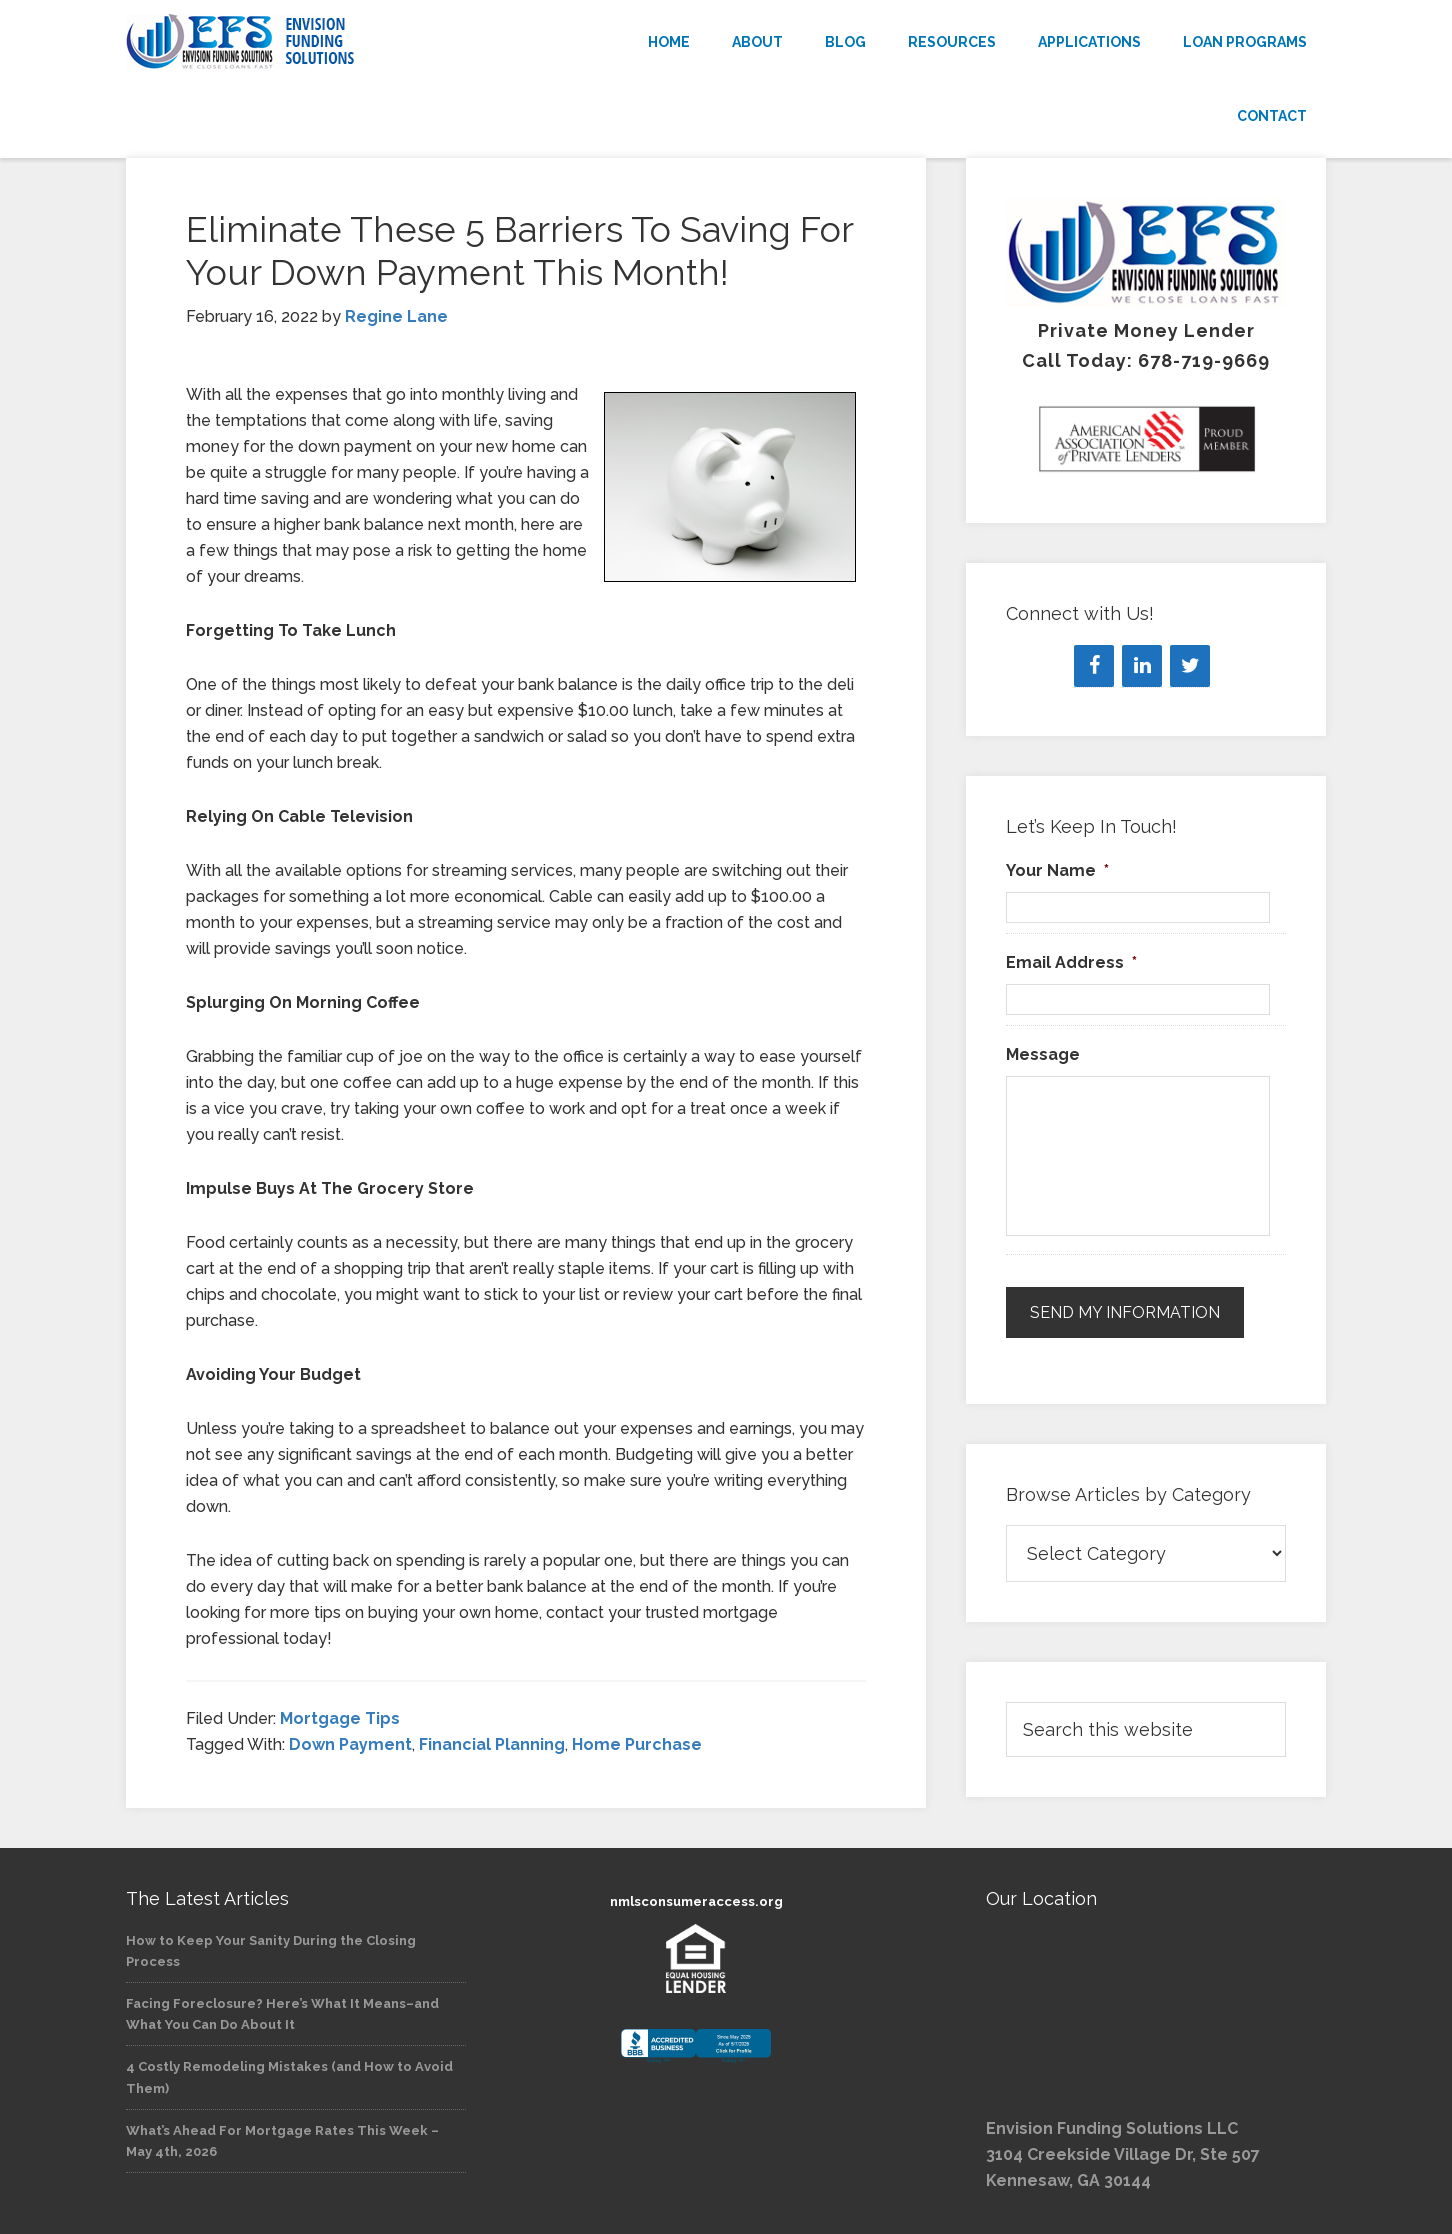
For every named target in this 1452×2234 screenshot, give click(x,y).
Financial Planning (492, 1744)
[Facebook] (1094, 666)
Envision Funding (306, 42)
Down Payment (350, 1744)
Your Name (1057, 870)
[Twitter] (1190, 666)
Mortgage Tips (340, 1718)
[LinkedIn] (1142, 666)
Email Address (1071, 962)
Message (1043, 1054)
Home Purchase (637, 1744)
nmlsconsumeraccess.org (696, 1901)
